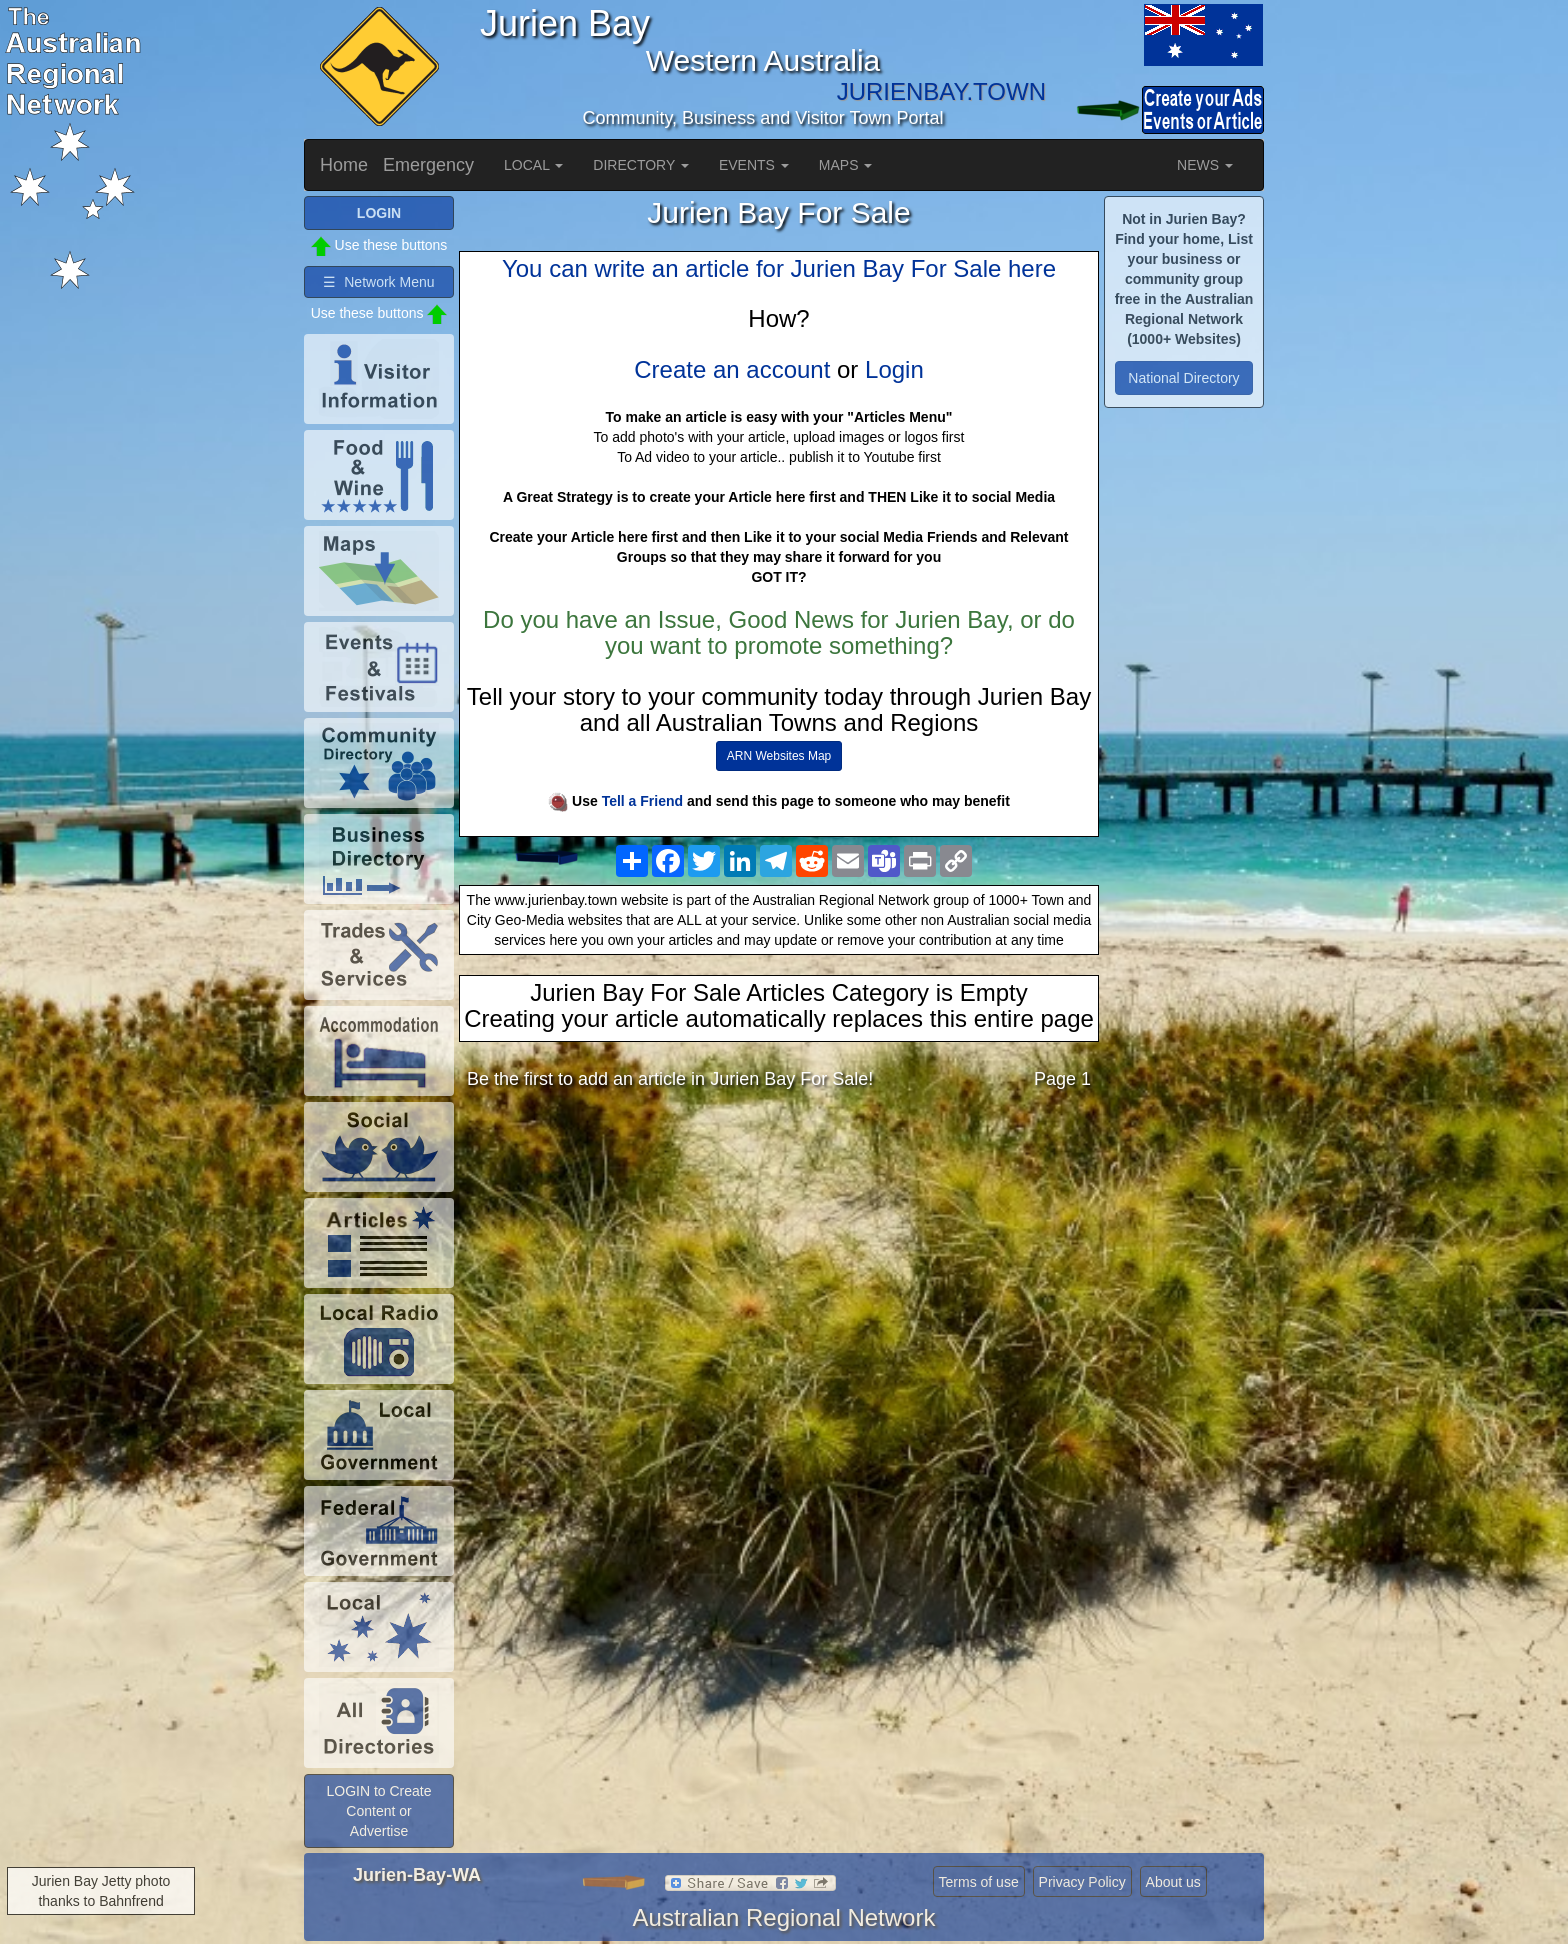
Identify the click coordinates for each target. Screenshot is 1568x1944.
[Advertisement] (779, 1263)
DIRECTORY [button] (641, 165)
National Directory (1183, 378)
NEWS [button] (1205, 165)
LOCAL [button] (533, 165)
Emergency (428, 165)
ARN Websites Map (779, 756)
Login (894, 369)
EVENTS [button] (754, 165)
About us (1173, 1882)
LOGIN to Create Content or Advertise (378, 1811)
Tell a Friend (642, 801)
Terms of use (979, 1882)
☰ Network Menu (378, 282)
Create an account (732, 369)
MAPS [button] (846, 165)
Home (344, 165)
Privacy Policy (1082, 1882)
